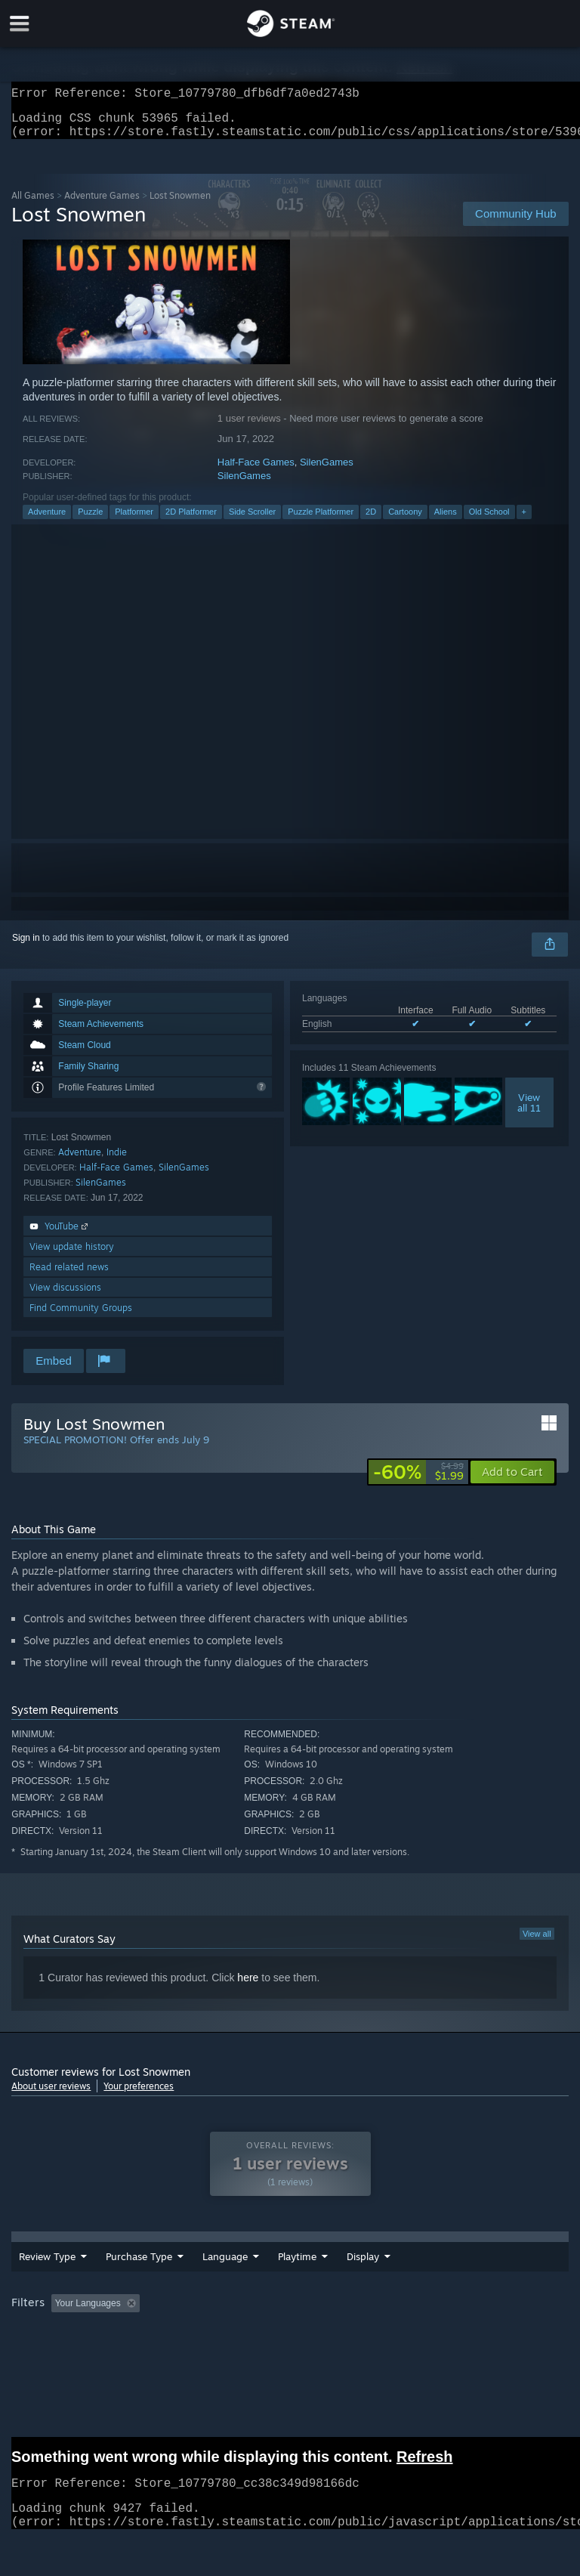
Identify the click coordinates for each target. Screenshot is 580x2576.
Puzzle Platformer (320, 520)
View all (537, 1942)
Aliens (445, 520)
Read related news (69, 1276)
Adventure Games (102, 204)
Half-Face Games (256, 471)
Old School (489, 520)
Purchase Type (139, 2265)
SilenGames (326, 471)
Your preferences (138, 2095)
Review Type (47, 2265)
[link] (418, 1481)
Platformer (134, 520)
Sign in (26, 947)
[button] (512, 1481)
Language (225, 2265)
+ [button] (524, 520)
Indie (116, 1161)
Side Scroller (252, 520)
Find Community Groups (80, 1316)
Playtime (297, 2265)
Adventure (47, 520)
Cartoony (405, 520)
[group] (289, 2313)
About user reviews (51, 2095)
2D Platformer (191, 520)
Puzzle (90, 520)
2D (371, 520)
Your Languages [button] (88, 2312)
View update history (71, 1255)
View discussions (65, 1296)
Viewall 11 (529, 1111)
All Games (32, 204)
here (247, 1987)
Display (363, 2265)
